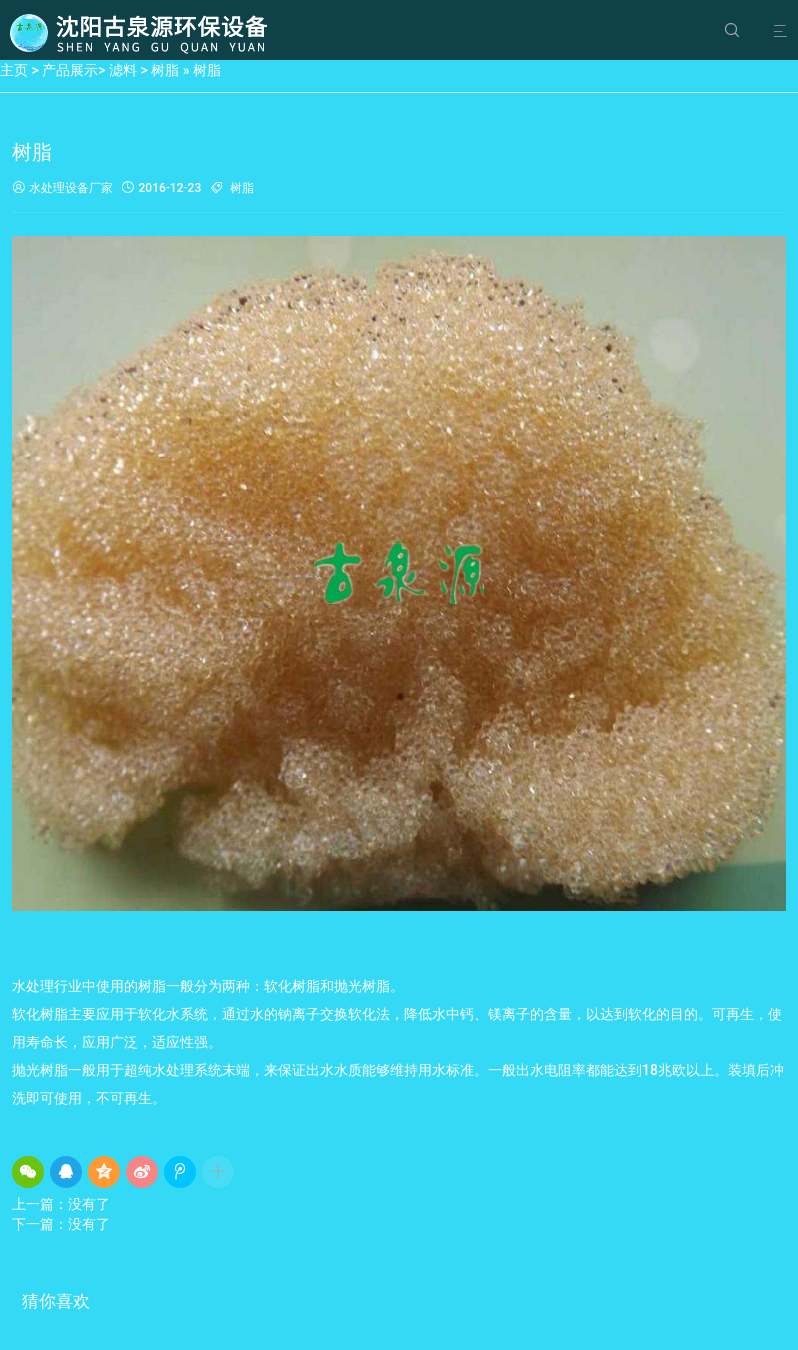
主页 (14, 70)
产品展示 (70, 70)
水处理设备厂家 (62, 188)
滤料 (123, 70)
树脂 (165, 70)
